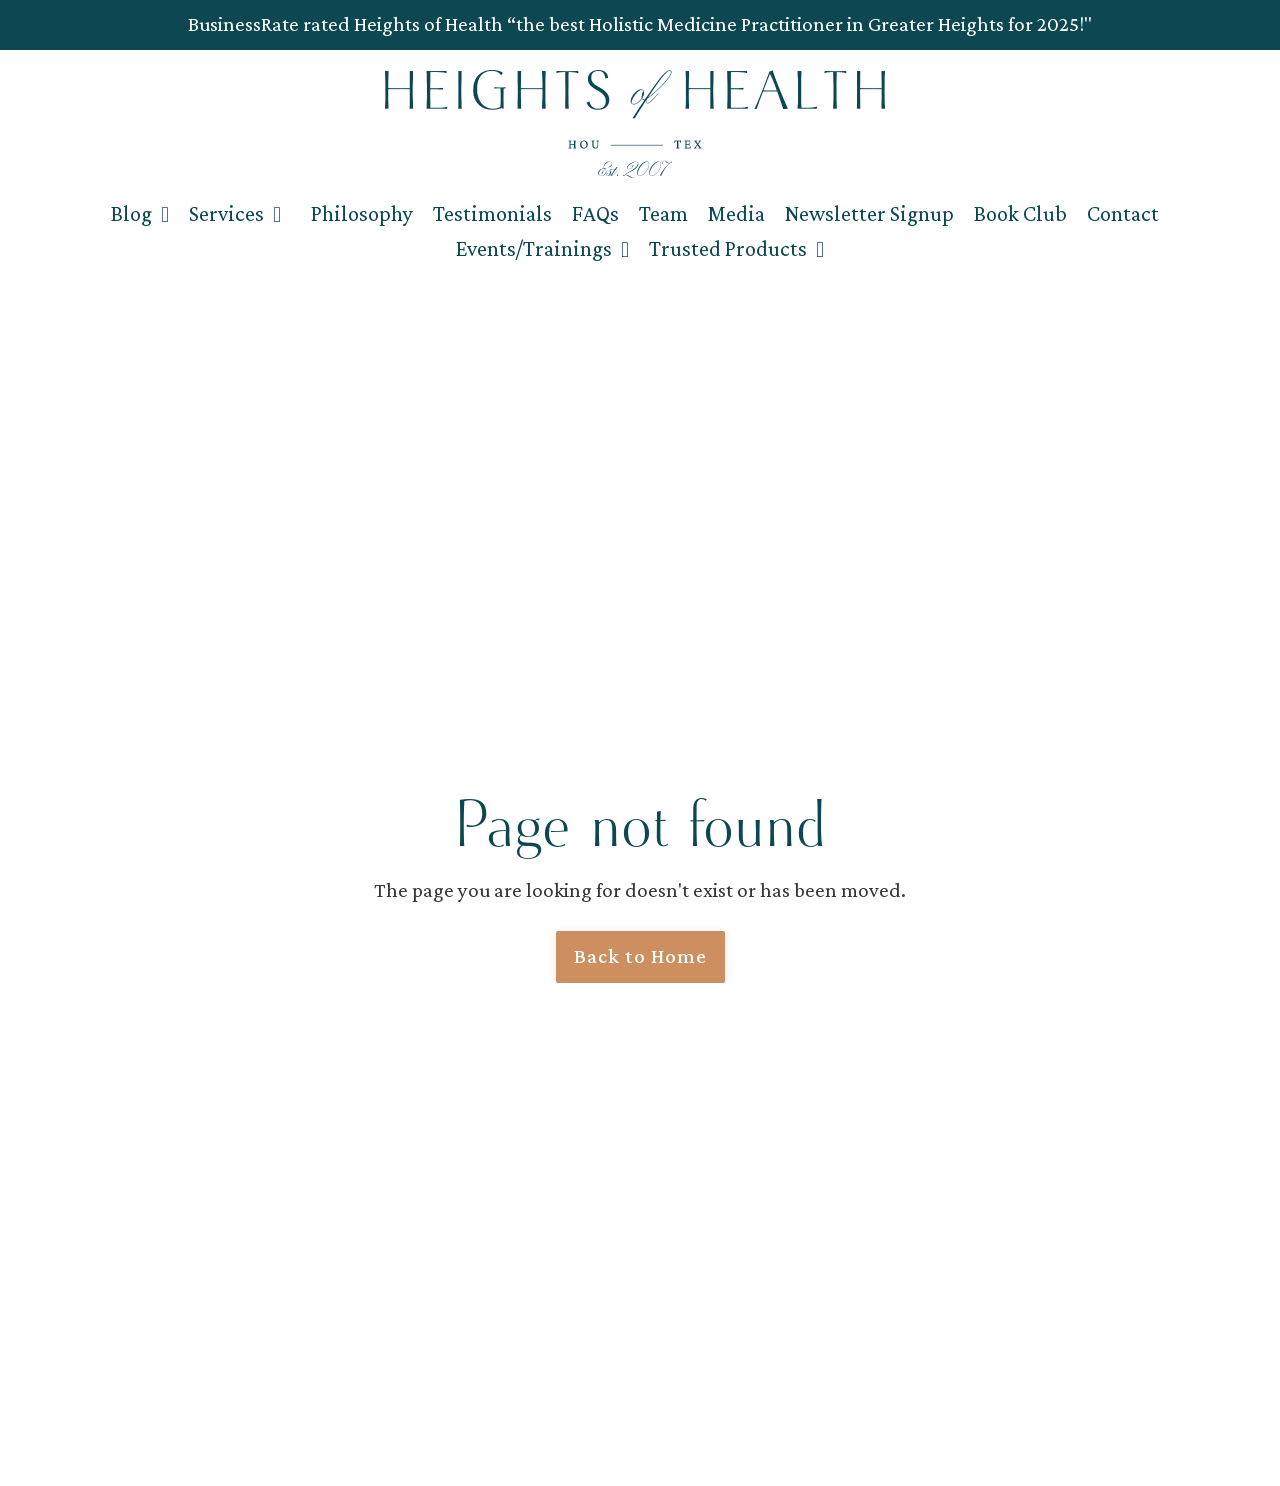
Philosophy (362, 213)
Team (663, 213)
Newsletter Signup (869, 213)
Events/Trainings (542, 248)
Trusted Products (736, 248)
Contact (1123, 213)
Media (736, 213)
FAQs (595, 213)
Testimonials (492, 213)
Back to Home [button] (640, 956)
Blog (140, 213)
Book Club (1020, 213)
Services (235, 213)
